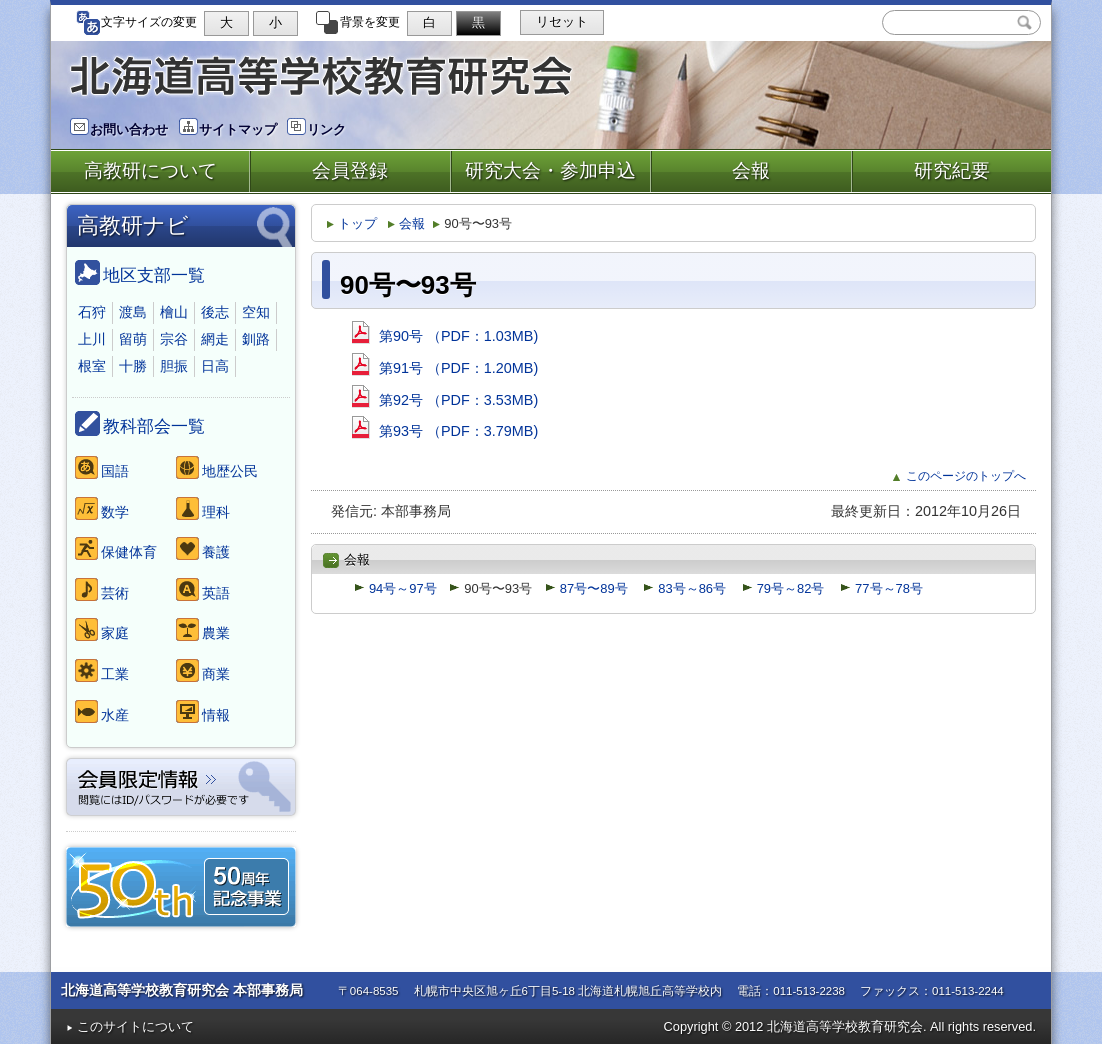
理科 (203, 508)
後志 (215, 312)
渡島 (133, 312)
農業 (203, 629)
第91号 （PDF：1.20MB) (444, 368)
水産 (102, 711)
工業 (102, 670)
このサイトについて (130, 1026)
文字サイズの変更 (136, 22)
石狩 (92, 312)
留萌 (133, 339)
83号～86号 (684, 588)
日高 (215, 366)
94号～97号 (395, 588)
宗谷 (174, 339)
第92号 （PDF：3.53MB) (444, 400)
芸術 (102, 589)
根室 (92, 366)
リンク (316, 129)
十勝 (133, 366)
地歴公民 (217, 467)
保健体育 (116, 548)
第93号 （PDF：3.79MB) (444, 431)
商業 (203, 670)
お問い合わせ (118, 129)
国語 (102, 467)
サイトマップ (227, 129)
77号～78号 (881, 588)
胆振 (174, 366)
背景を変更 (357, 22)
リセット (562, 22)
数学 (102, 508)
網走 (215, 339)
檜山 (174, 312)
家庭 (102, 629)
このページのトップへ (959, 476)
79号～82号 (783, 588)
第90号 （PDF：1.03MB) (444, 336)
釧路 (256, 339)
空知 (256, 312)
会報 (406, 223)
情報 (203, 711)
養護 (203, 548)
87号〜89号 (586, 588)
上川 (92, 339)
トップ (352, 223)
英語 (203, 589)
